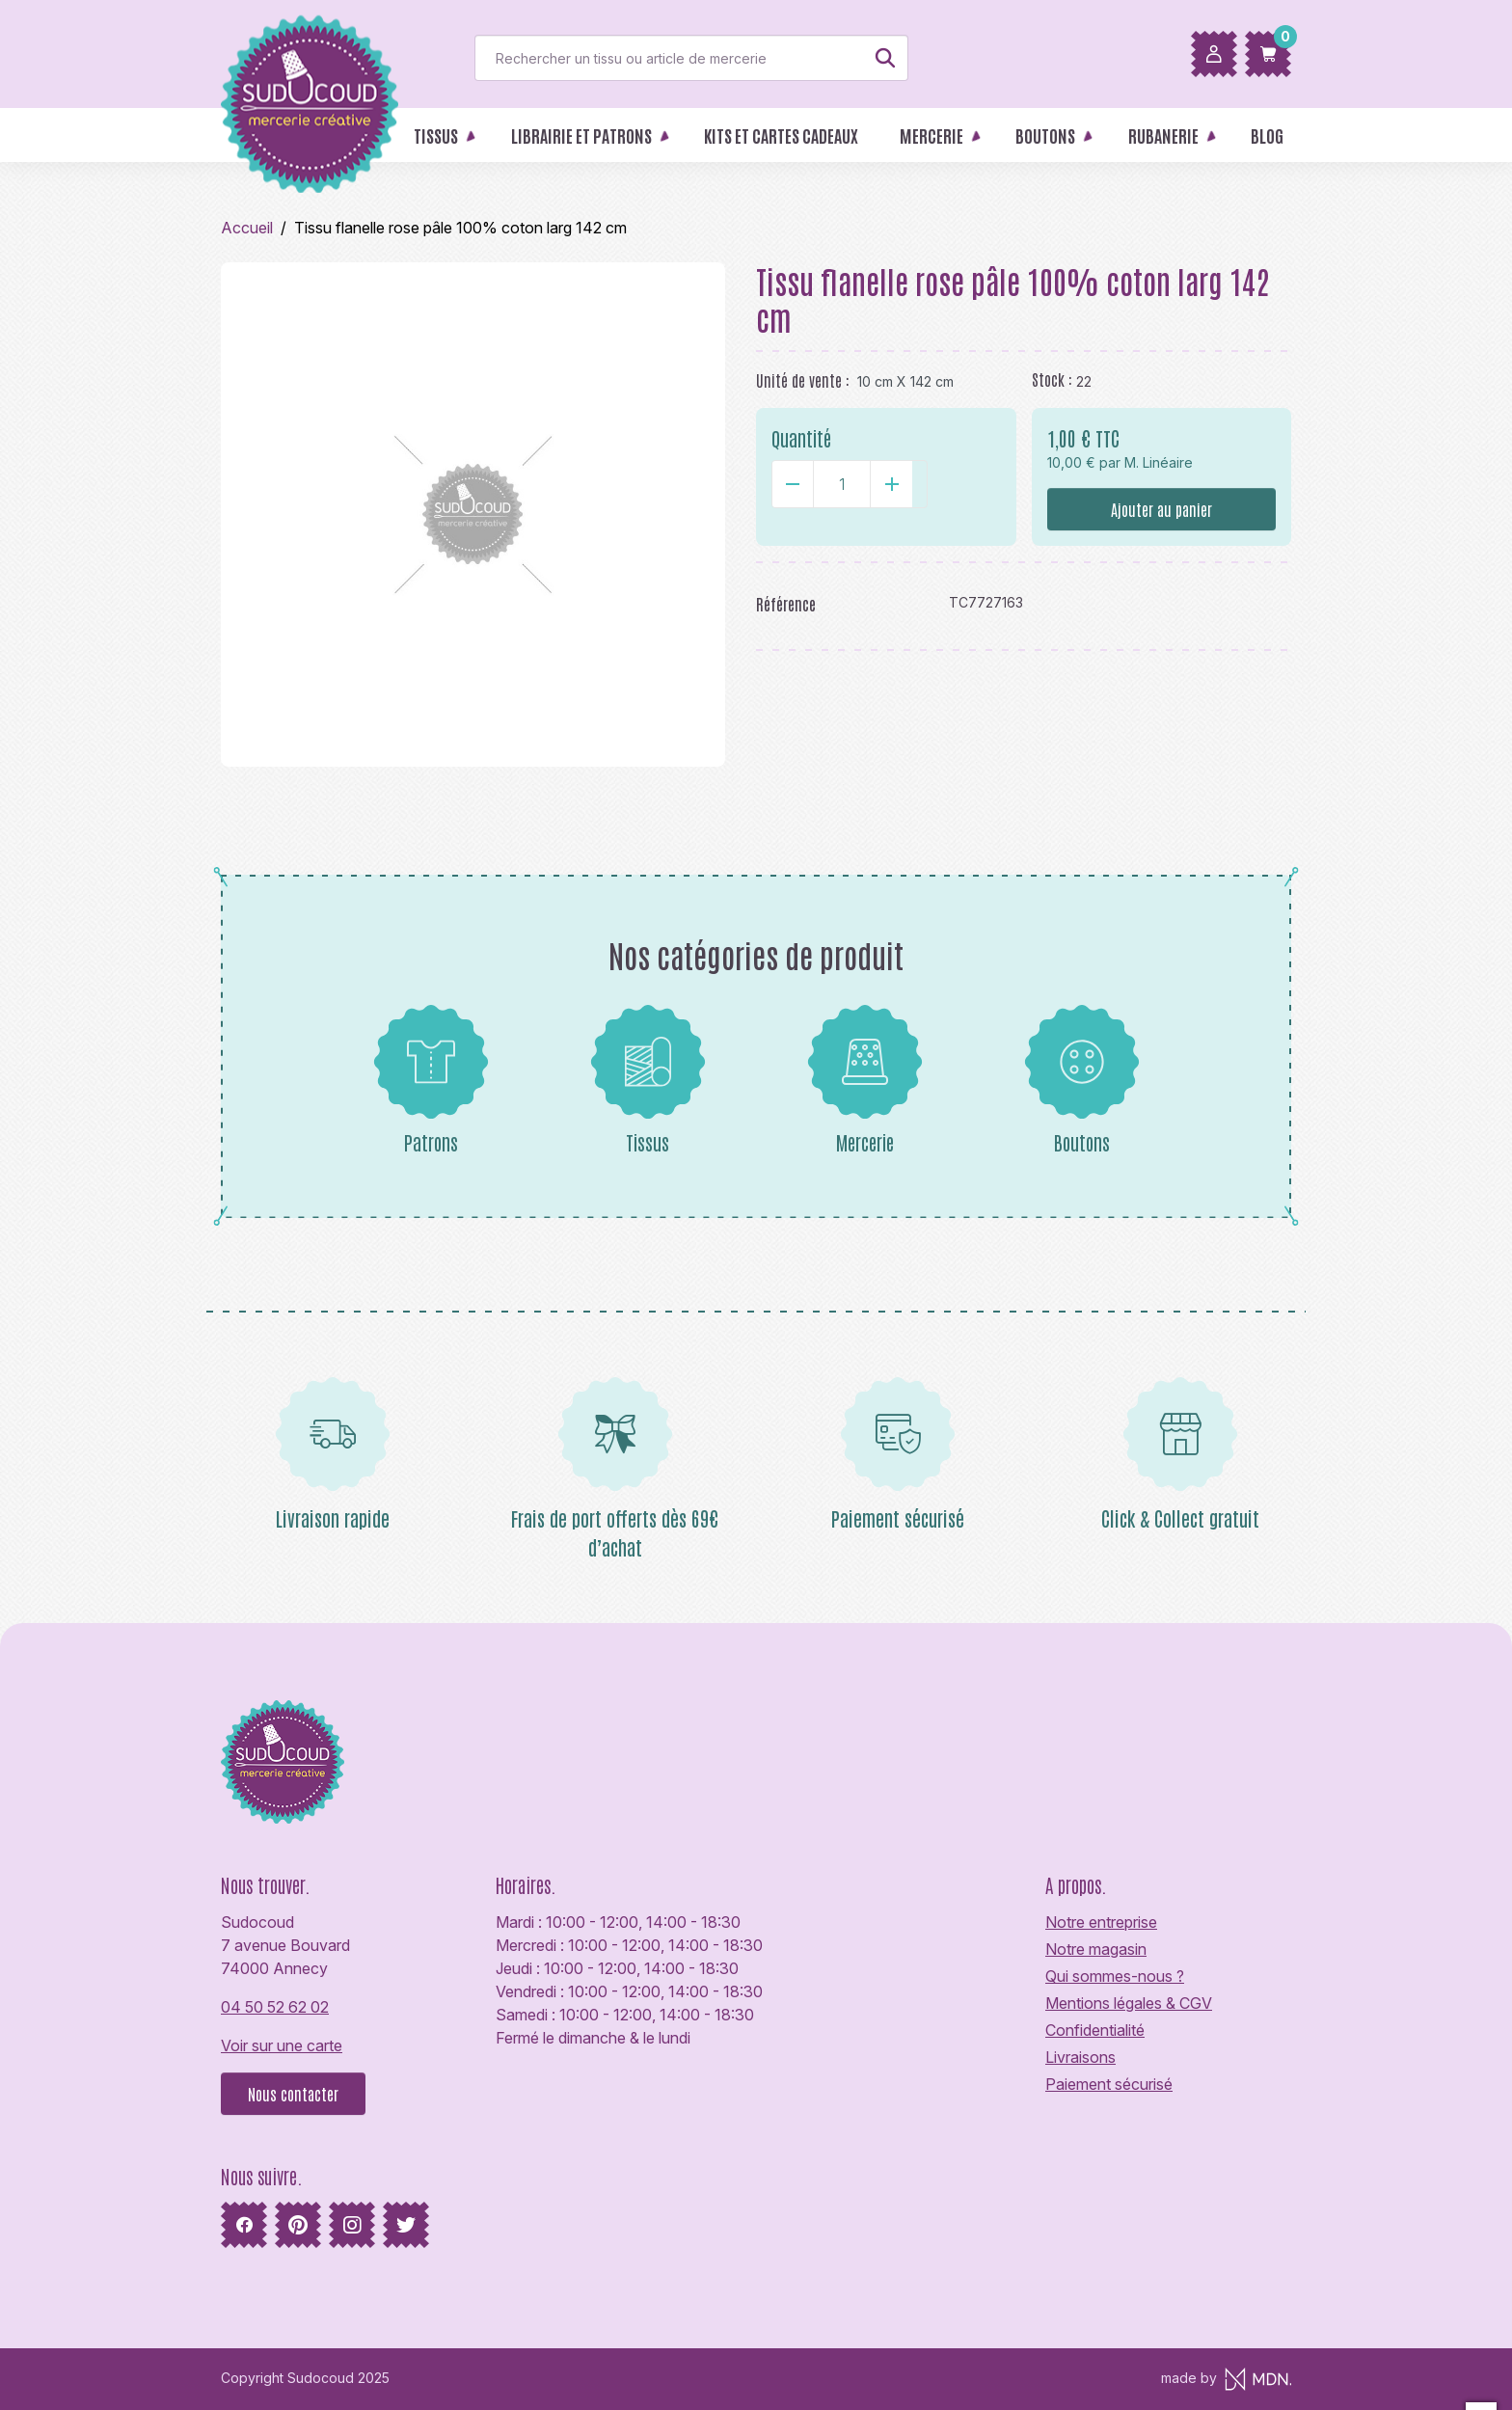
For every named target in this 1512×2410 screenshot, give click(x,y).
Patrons (431, 1079)
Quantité (801, 437)
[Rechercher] (691, 58)
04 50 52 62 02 (275, 2007)
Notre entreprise (1101, 1922)
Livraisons (1080, 2057)
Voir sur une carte (281, 2045)
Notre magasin (1096, 1949)
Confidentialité (1095, 2030)
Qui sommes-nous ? (1114, 1976)
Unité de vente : (803, 380)
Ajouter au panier (1161, 509)
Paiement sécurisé (1109, 2084)
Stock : (1052, 379)
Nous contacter (293, 2093)
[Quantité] (842, 484)
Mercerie (865, 1079)
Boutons (1082, 1079)
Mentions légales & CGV (1128, 2003)
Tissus (648, 1079)
